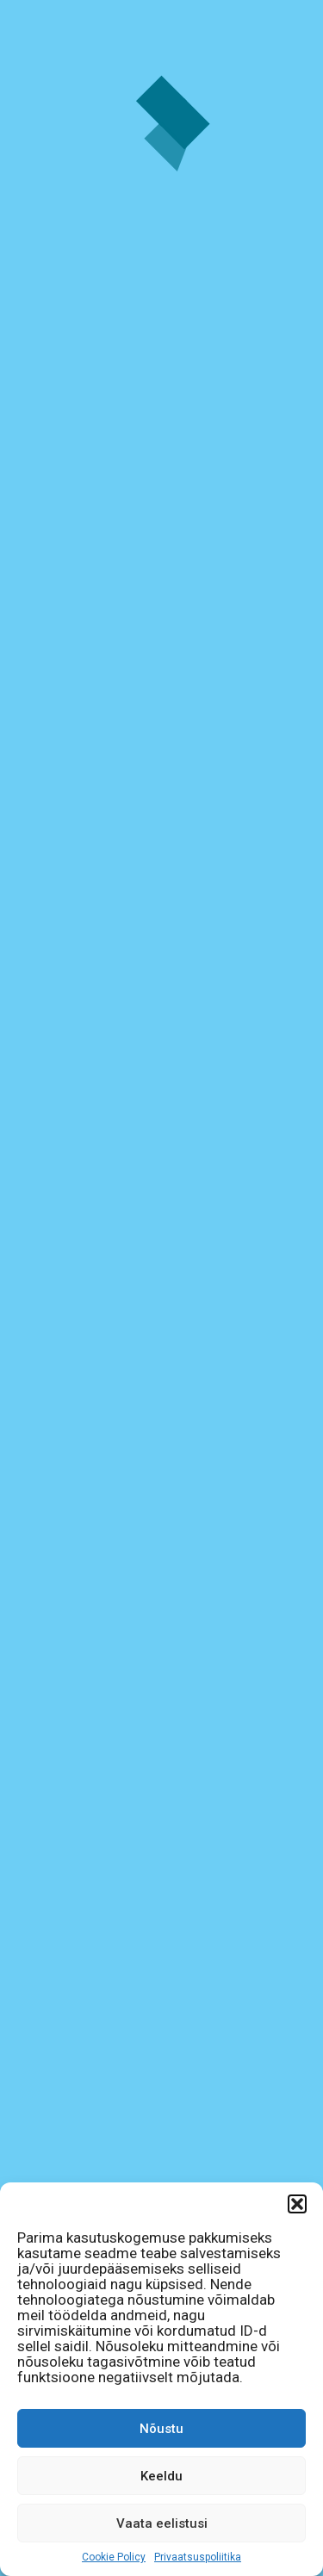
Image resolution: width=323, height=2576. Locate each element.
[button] (297, 2204)
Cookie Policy (114, 2557)
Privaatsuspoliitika (197, 2557)
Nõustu (161, 2428)
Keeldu (161, 2476)
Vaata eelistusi (162, 2523)
